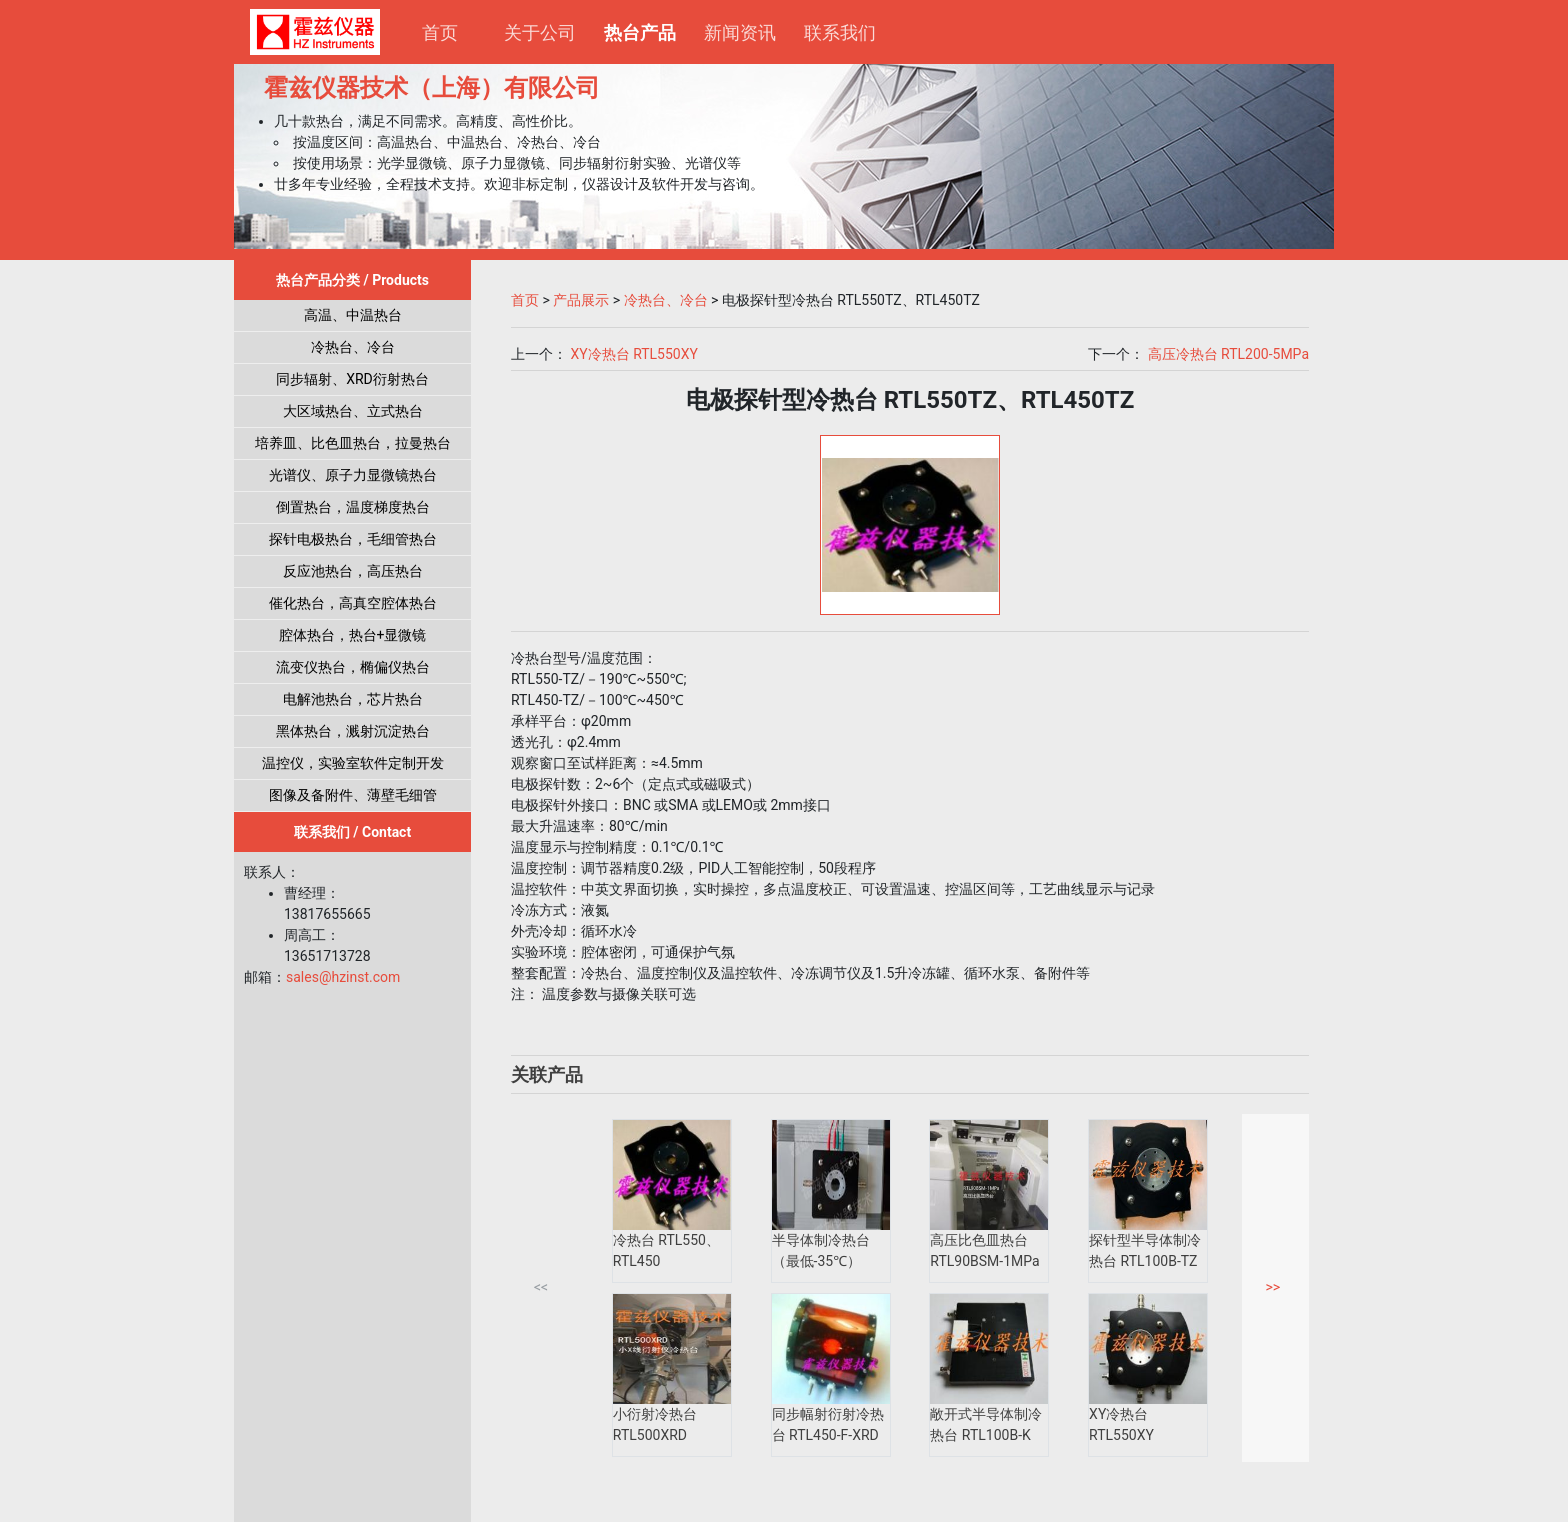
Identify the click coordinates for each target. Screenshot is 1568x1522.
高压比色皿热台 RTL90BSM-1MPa (984, 1250)
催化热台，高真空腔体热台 (353, 603)
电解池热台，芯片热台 (353, 699)
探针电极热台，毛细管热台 (353, 539)
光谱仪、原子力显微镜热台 (353, 475)
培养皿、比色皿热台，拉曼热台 (353, 443)
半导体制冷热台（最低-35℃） (821, 1250)
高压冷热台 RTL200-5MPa (1228, 354)
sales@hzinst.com (343, 977)
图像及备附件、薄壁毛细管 (353, 795)
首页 (440, 32)
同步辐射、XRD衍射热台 (352, 379)
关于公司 (540, 32)
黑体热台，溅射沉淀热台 (353, 731)
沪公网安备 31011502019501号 (799, 1502)
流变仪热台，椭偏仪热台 (353, 667)
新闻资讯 (740, 32)
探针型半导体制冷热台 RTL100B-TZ (1145, 1250)
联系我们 (840, 32)
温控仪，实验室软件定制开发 (353, 763)
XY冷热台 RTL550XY (633, 354)
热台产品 (647, 30)
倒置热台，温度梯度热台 (353, 507)
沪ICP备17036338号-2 (610, 1502)
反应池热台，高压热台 (353, 571)
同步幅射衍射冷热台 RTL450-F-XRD (828, 1424)
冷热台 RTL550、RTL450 (666, 1250)
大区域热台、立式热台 (353, 411)
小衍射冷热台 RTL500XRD (655, 1424)
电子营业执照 (971, 1502)
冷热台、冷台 (353, 347)
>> (1272, 1287)
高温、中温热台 (353, 315)
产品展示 (581, 300)
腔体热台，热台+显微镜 (353, 635)
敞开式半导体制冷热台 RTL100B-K (986, 1424)
